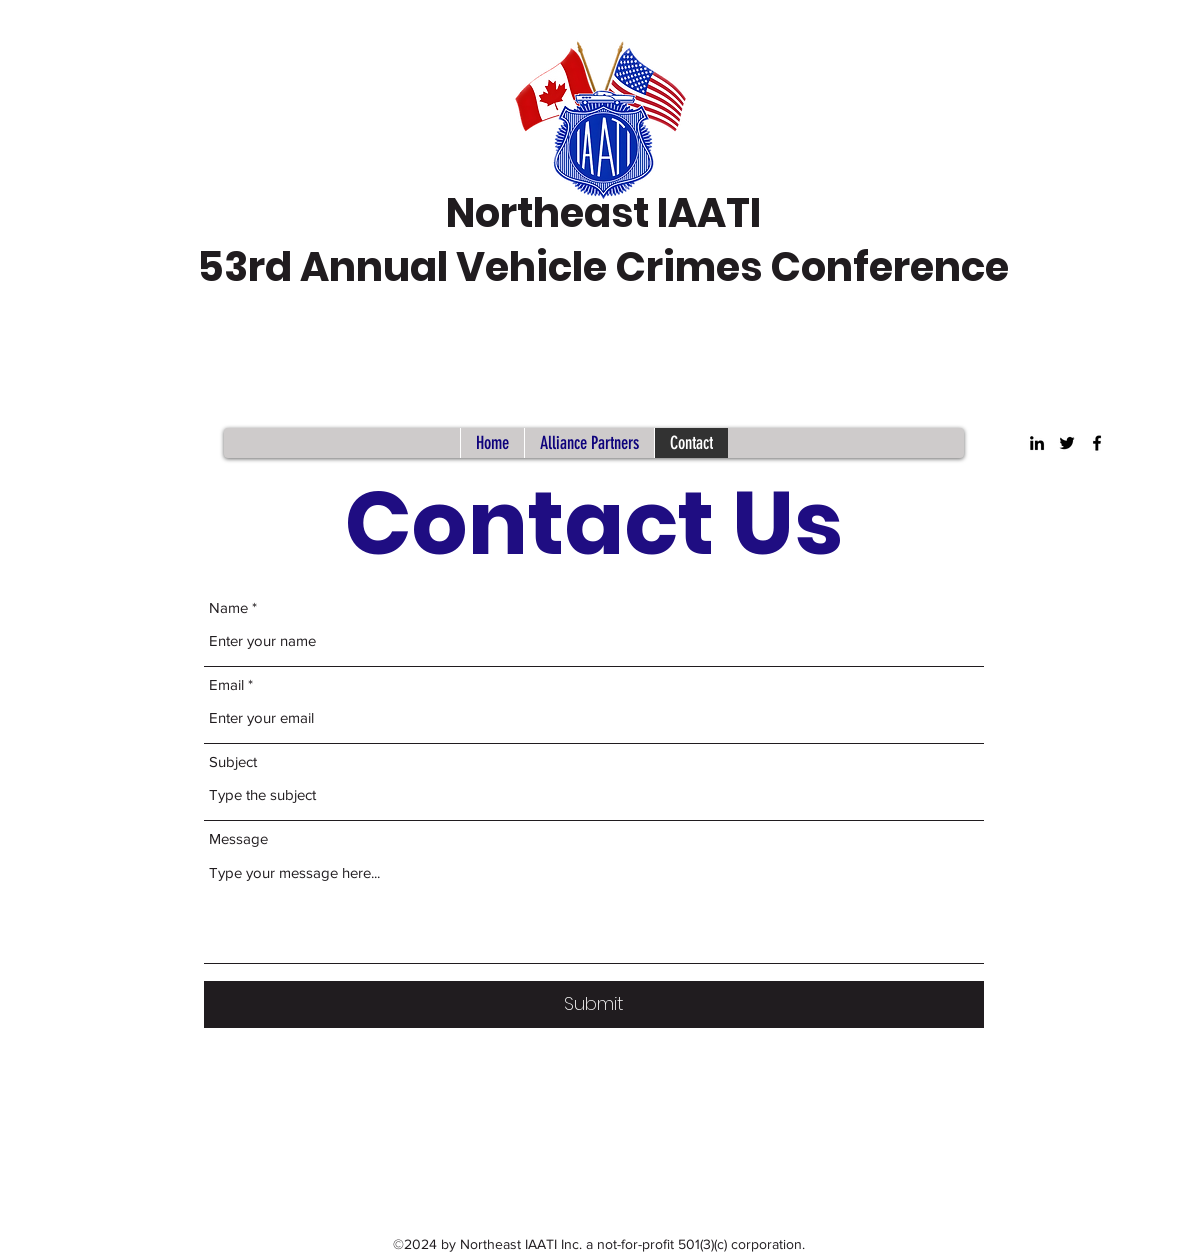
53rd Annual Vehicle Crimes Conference (603, 267)
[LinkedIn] (1037, 443)
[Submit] (594, 1004)
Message (238, 838)
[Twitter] (1067, 443)
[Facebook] (1097, 443)
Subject (233, 761)
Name (228, 607)
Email (226, 684)
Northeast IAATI (603, 213)
